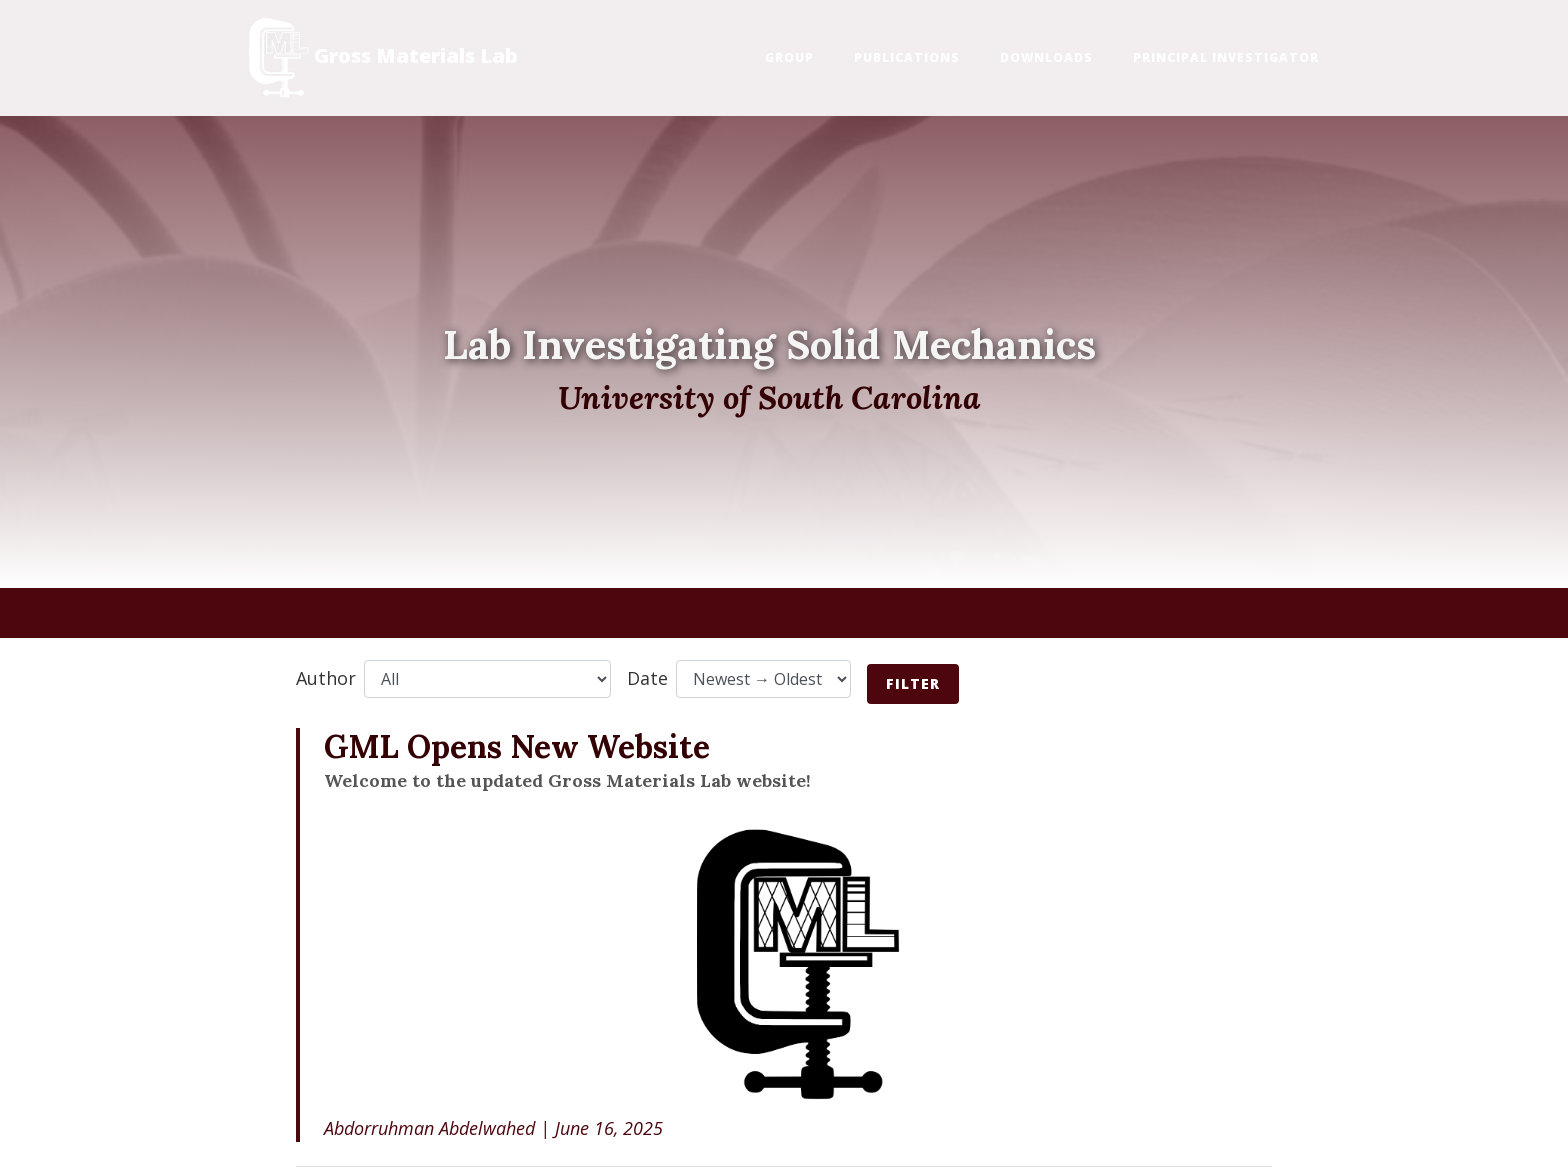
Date (647, 678)
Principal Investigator (1226, 57)
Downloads (1046, 57)
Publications (907, 57)
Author (326, 678)
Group (789, 57)
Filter (913, 683)
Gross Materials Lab (383, 58)
